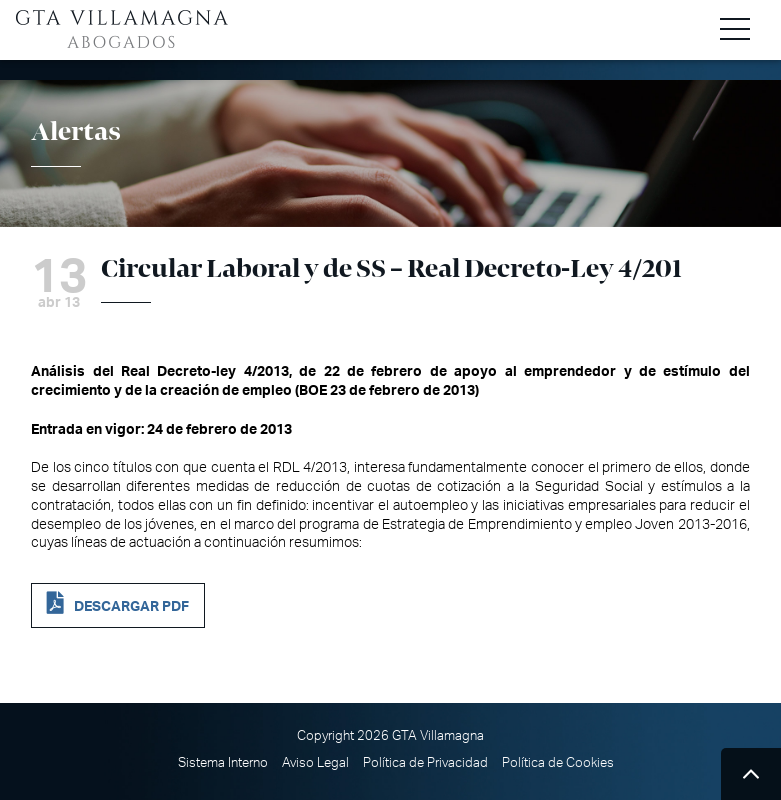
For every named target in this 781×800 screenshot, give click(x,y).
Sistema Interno (223, 763)
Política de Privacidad (425, 763)
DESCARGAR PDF (131, 606)
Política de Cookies (558, 763)
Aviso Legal (315, 763)
